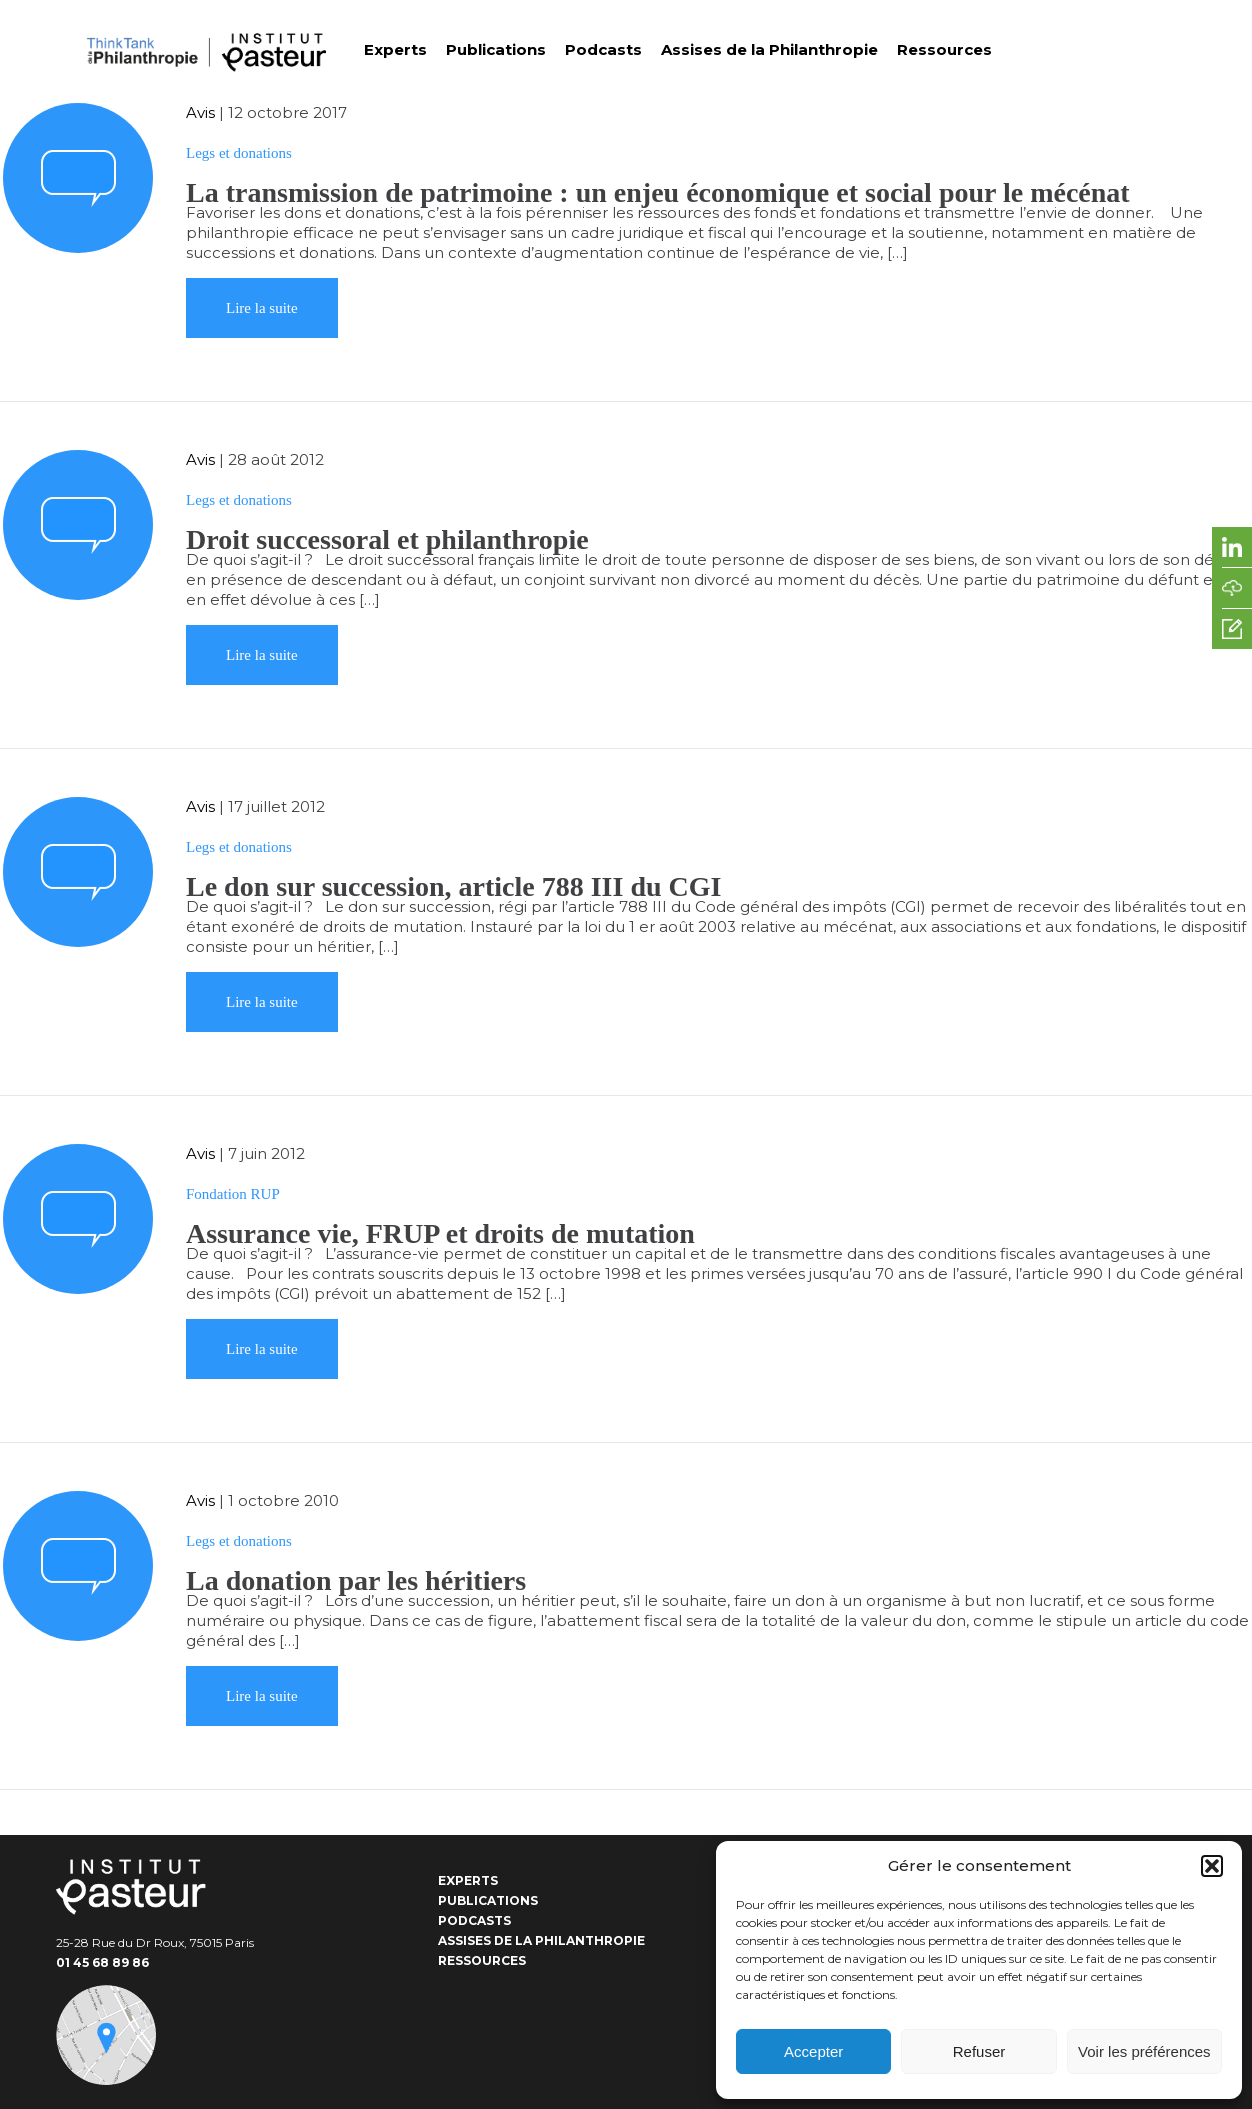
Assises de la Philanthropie (769, 49)
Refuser (979, 2051)
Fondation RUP (233, 1194)
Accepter (813, 2051)
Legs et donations (239, 153)
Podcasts (603, 49)
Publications (496, 49)
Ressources (944, 49)
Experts (395, 49)
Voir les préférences (1144, 2051)
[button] (1212, 1866)
